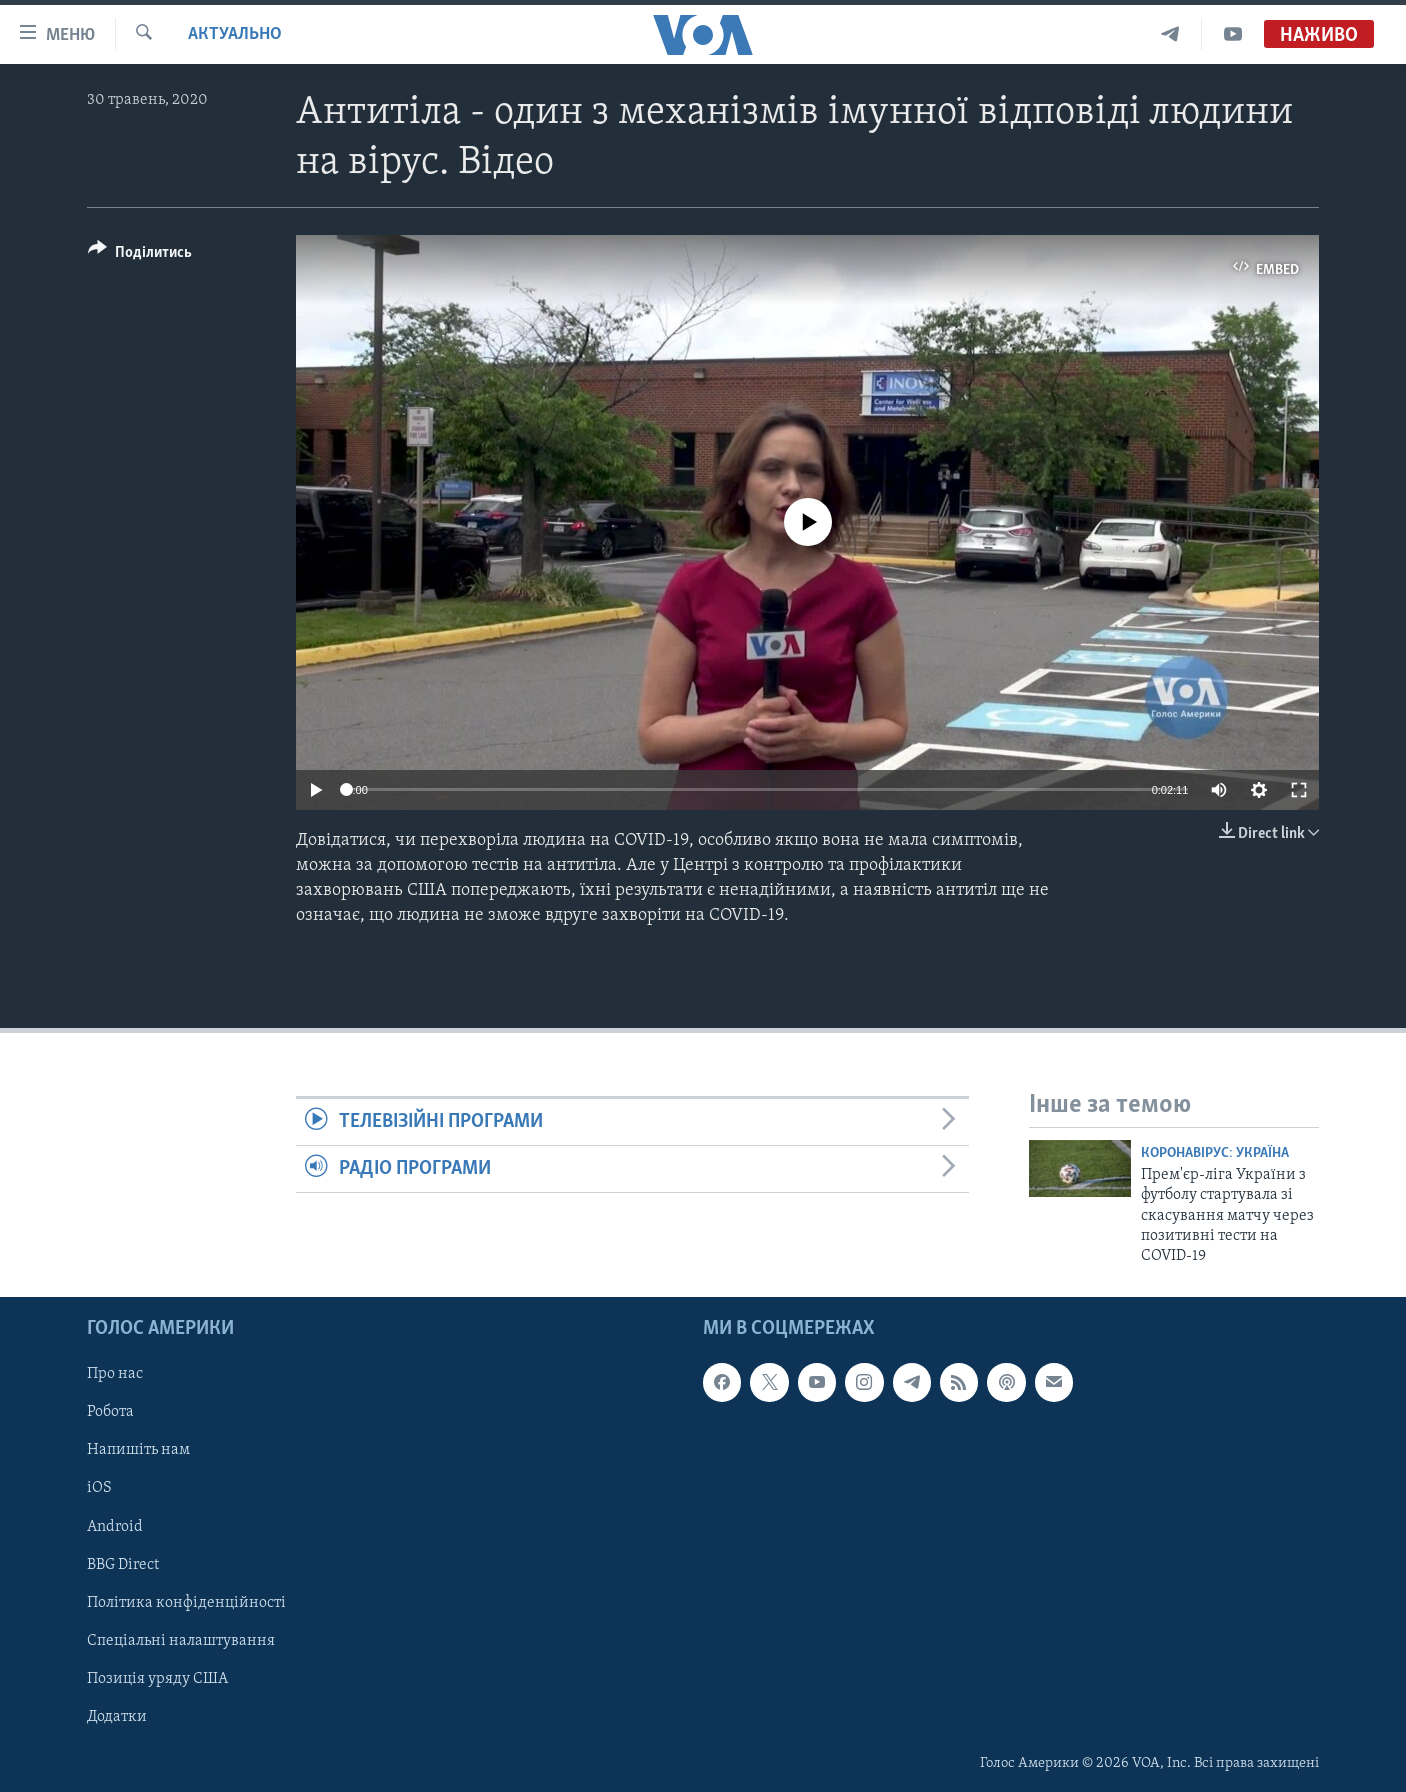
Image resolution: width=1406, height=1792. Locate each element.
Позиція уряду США (157, 1678)
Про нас (115, 1374)
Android (115, 1526)
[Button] (140, 255)
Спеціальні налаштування (181, 1640)
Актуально (235, 34)
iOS (99, 1488)
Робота (110, 1412)
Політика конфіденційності (186, 1602)
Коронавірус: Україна (1215, 1153)
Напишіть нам (138, 1450)
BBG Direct (123, 1564)
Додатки (117, 1716)
